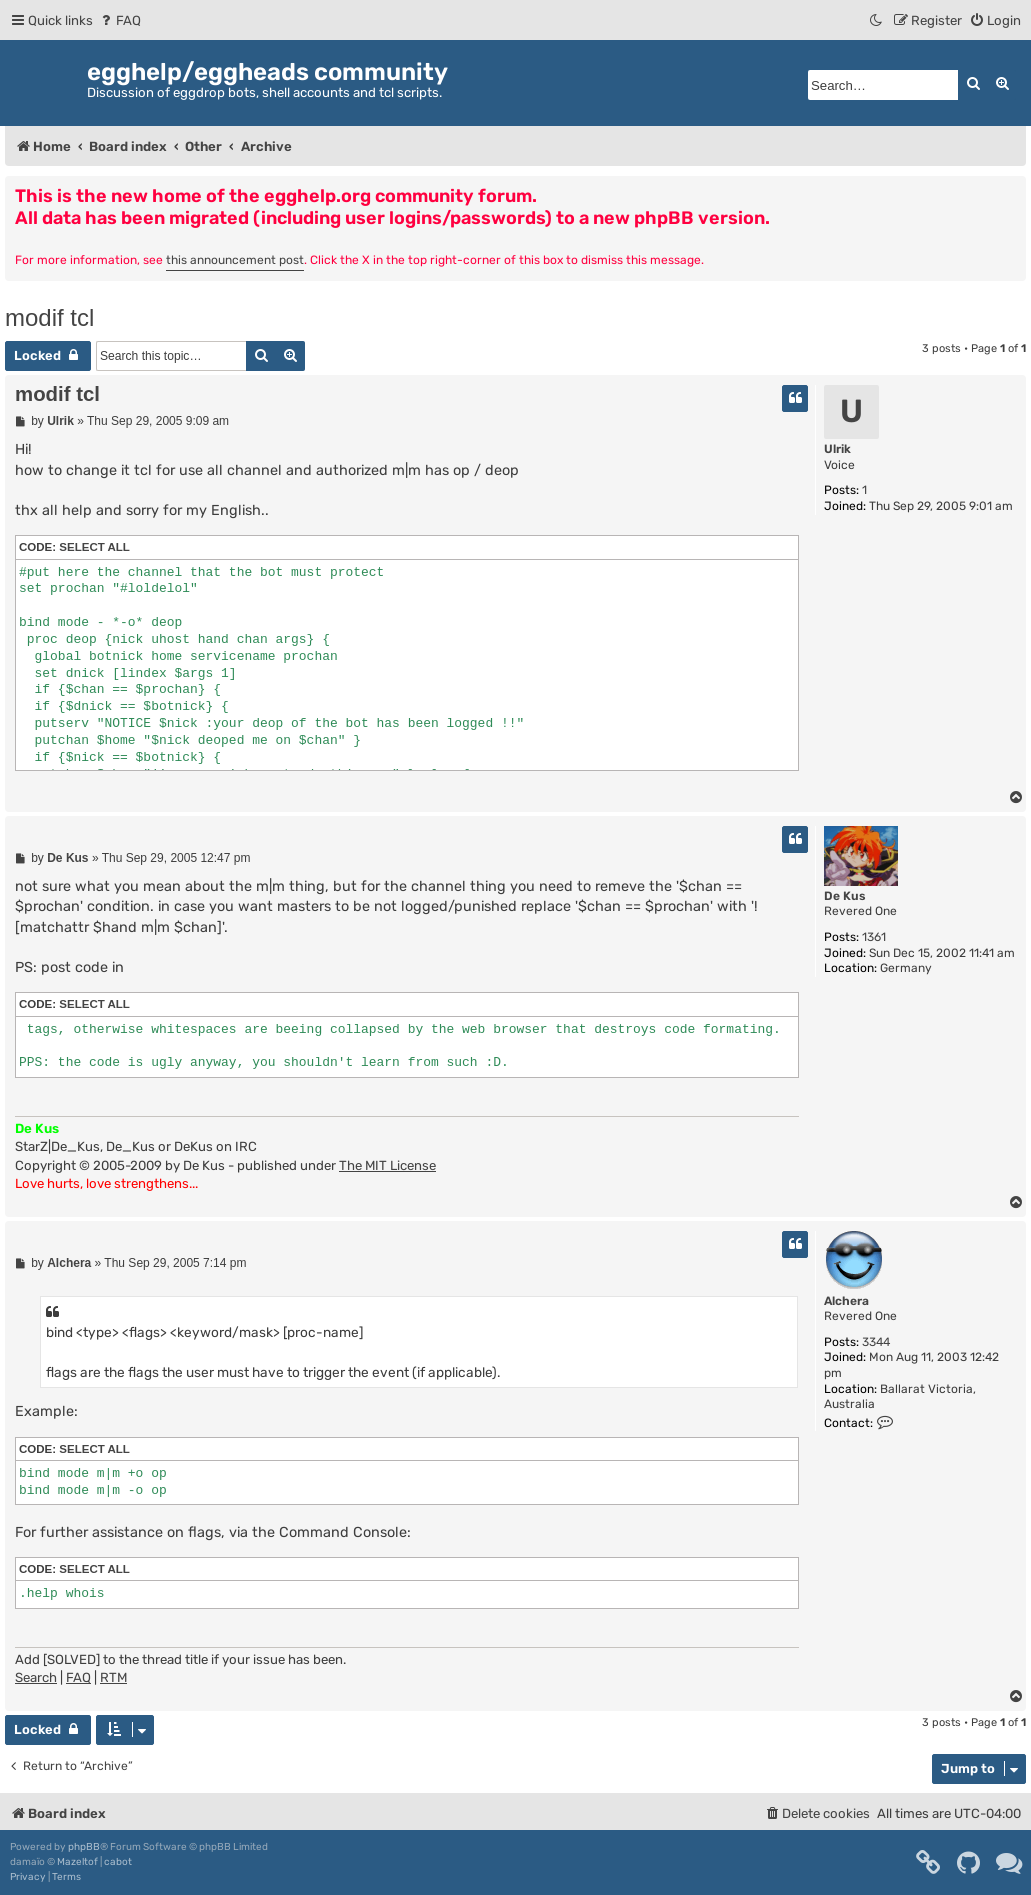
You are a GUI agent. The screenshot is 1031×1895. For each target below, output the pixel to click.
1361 (874, 937)
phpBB (84, 1847)
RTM (113, 1677)
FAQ (78, 1677)
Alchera (846, 1301)
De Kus (845, 896)
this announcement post (235, 260)
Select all (94, 547)
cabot (118, 1862)
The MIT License (387, 1165)
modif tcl (49, 317)
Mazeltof (77, 1862)
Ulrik (837, 449)
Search (36, 1677)
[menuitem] (119, 20)
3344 (876, 1342)
